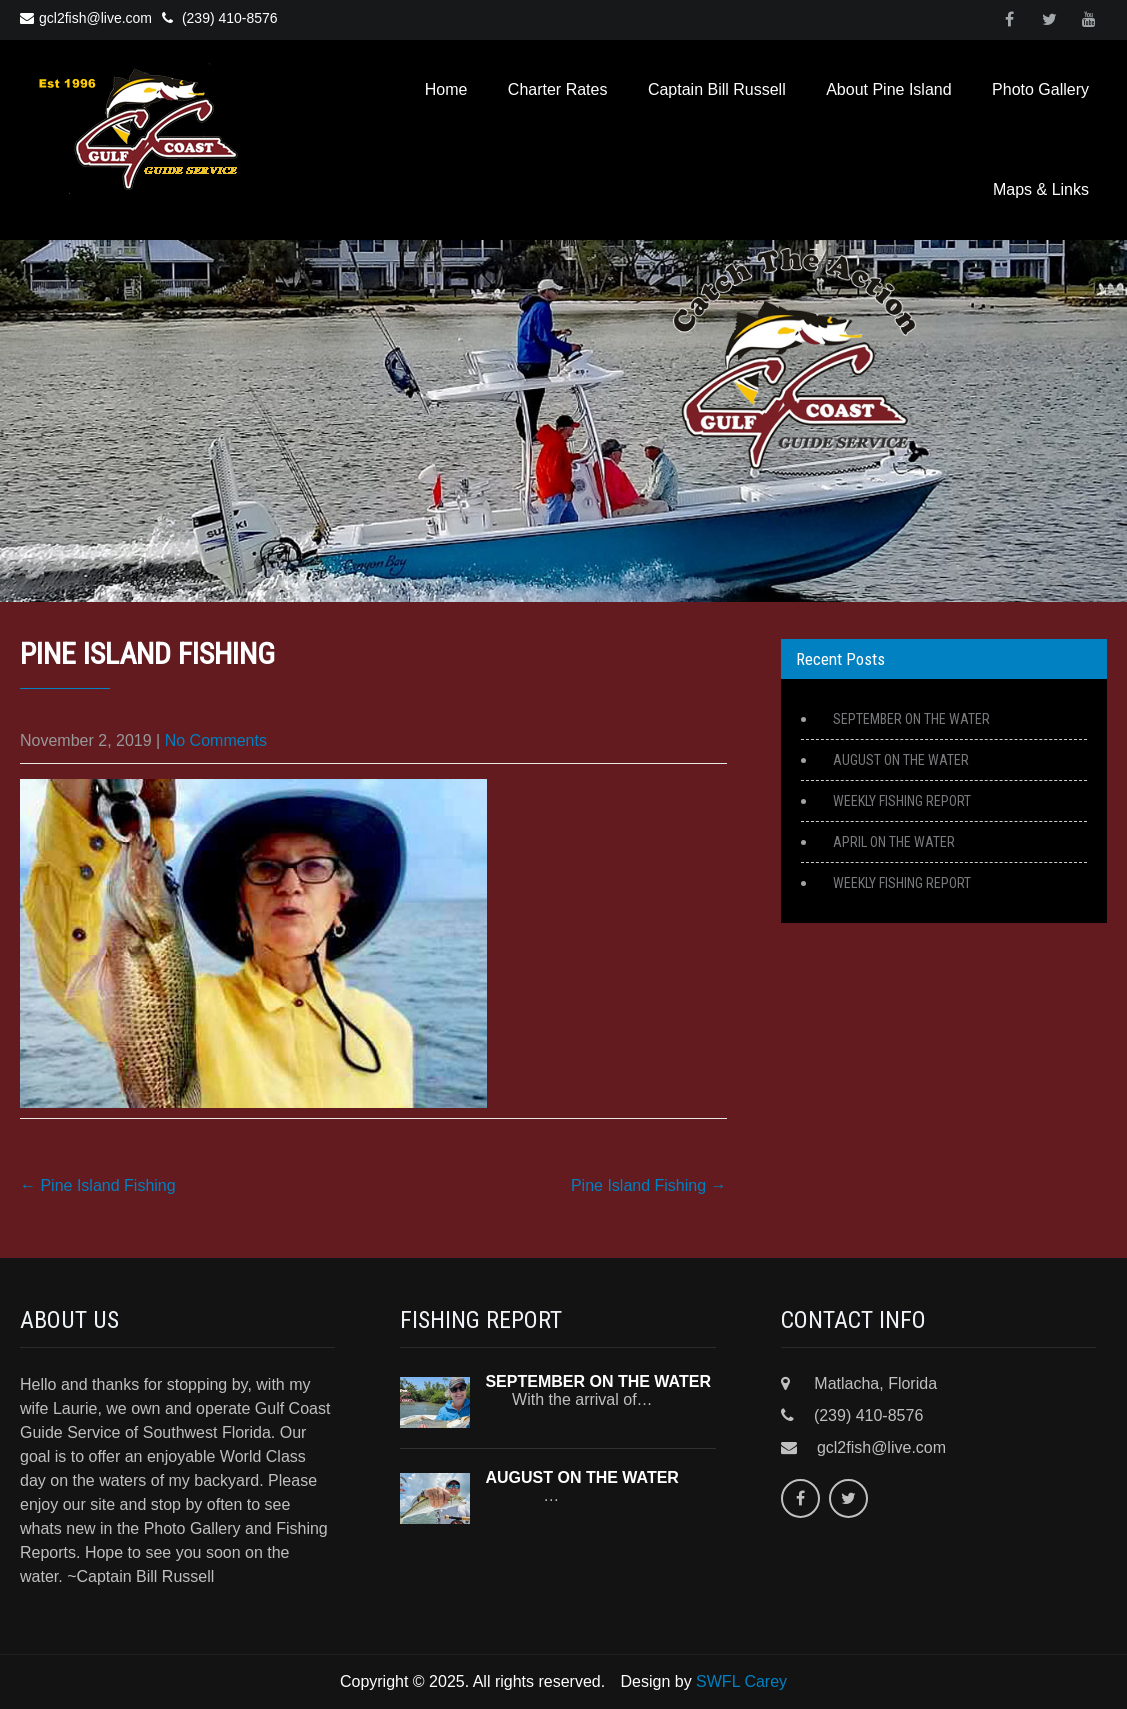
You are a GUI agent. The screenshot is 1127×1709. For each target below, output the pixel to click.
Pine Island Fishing (98, 1185)
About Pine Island (888, 89)
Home (446, 89)
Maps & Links (1041, 189)
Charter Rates (558, 89)
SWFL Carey (741, 1681)
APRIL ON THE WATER (894, 842)
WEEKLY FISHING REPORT (902, 801)
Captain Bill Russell (717, 89)
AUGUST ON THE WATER (901, 760)
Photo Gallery (1040, 89)
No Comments (216, 740)
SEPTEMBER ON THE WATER (911, 719)
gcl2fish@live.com (86, 18)
